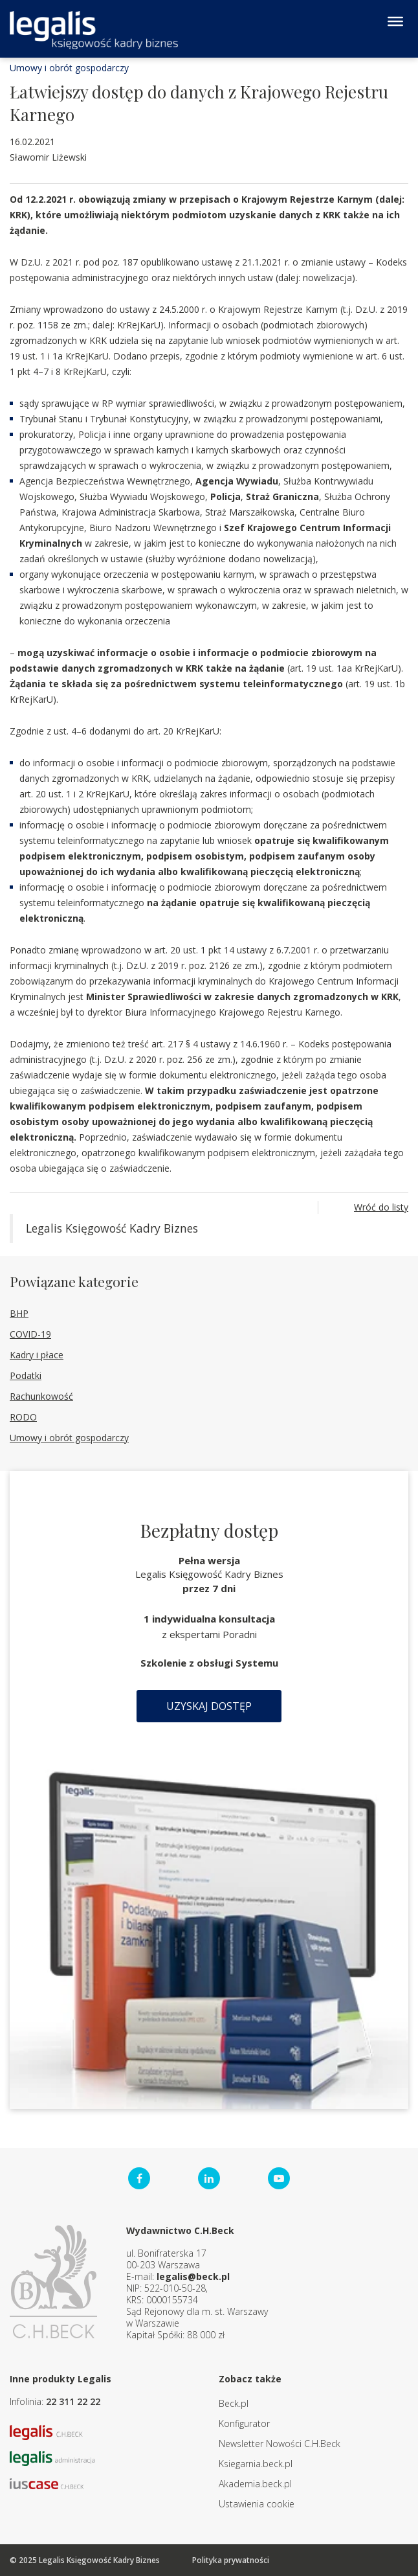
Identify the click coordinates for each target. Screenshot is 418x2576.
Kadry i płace (36, 1355)
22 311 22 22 (73, 2401)
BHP (19, 1313)
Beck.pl (233, 2403)
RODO (23, 1417)
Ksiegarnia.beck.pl (255, 2463)
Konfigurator (244, 2423)
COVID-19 (30, 1334)
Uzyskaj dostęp (209, 1706)
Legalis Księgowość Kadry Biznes (112, 1228)
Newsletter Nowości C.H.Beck (279, 2443)
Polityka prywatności (230, 2560)
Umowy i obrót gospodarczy (69, 68)
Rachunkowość (41, 1396)
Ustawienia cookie (256, 2504)
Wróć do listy (381, 1207)
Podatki (25, 1375)
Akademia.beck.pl (255, 2484)
